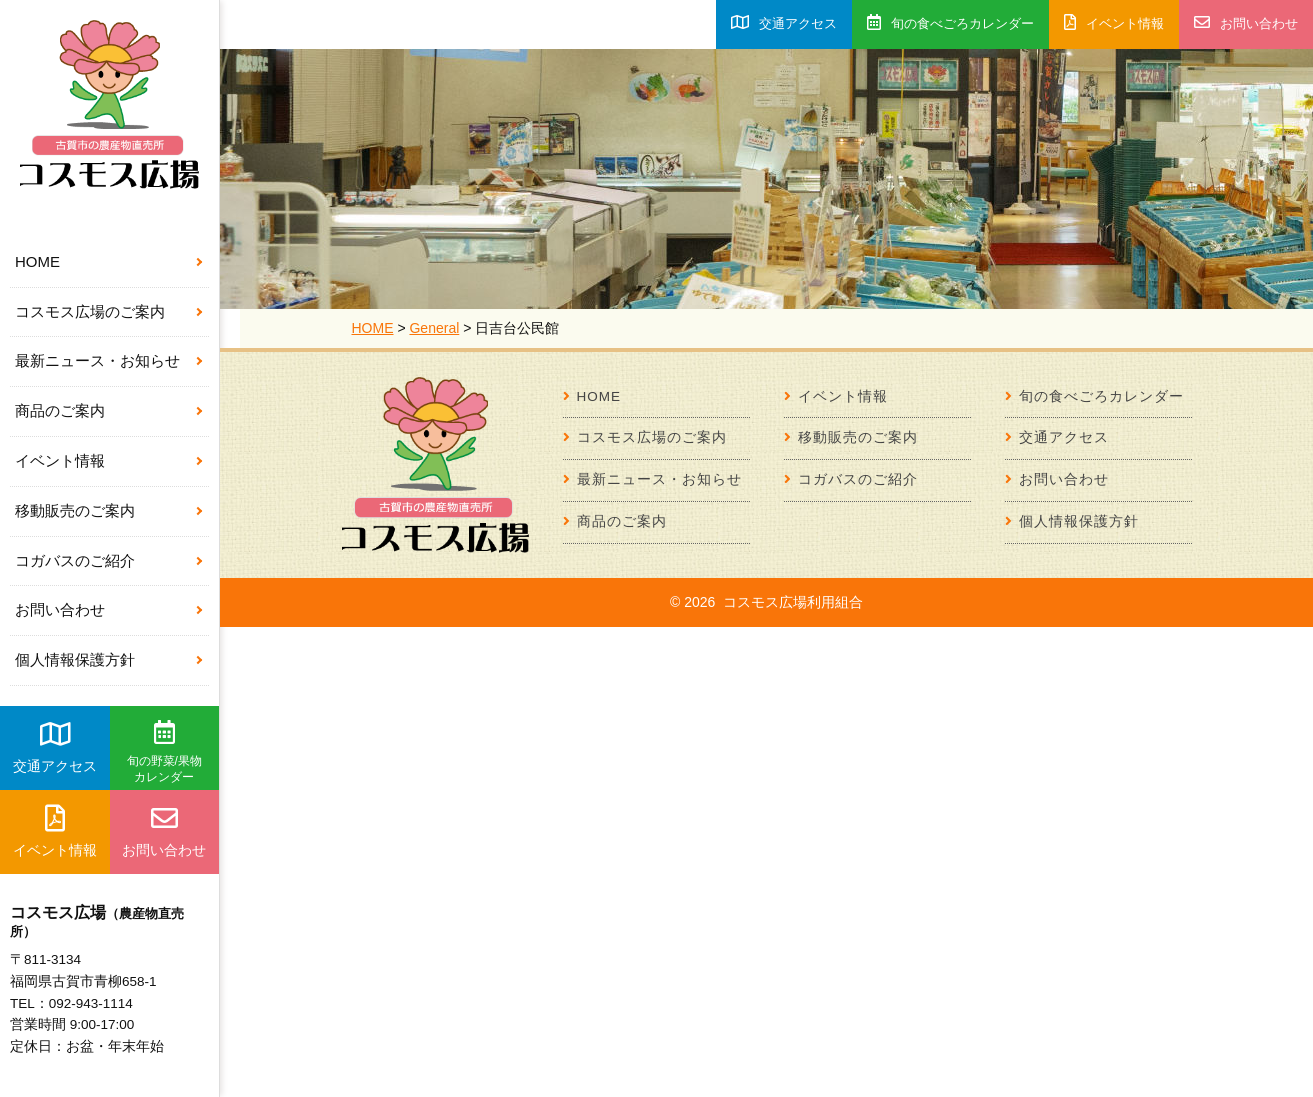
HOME (37, 261)
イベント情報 (60, 460)
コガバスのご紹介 (75, 560)
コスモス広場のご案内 (90, 311)
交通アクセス (55, 747)
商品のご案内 (60, 410)
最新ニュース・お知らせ (97, 360)
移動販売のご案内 (75, 510)
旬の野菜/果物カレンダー (164, 752)
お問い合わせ (60, 609)
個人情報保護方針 (75, 659)
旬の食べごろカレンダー (950, 22)
